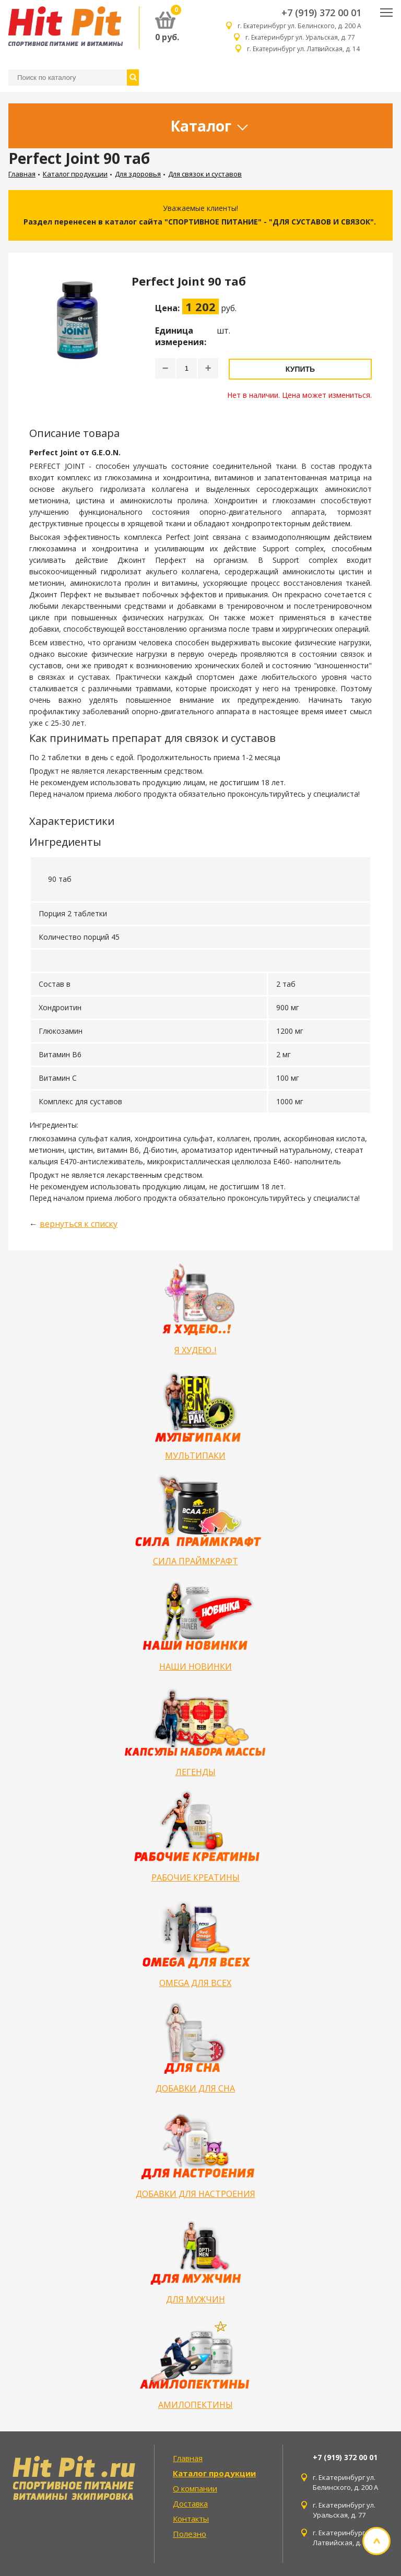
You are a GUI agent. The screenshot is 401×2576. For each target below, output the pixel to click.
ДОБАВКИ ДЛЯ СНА (195, 2088)
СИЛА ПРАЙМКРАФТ (195, 1561)
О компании (195, 2488)
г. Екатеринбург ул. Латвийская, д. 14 (304, 48)
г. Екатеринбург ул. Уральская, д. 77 (303, 37)
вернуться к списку (78, 1224)
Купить (300, 369)
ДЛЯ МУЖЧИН (195, 2299)
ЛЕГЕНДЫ (195, 1772)
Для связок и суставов (205, 174)
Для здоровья (138, 174)
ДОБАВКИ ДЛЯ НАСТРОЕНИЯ (195, 2194)
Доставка (190, 2503)
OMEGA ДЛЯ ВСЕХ (195, 1983)
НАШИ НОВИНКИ (195, 1666)
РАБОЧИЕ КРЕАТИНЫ (195, 1877)
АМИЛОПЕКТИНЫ (195, 2404)
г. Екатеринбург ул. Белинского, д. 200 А (299, 25)
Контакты (191, 2518)
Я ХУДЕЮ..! (195, 1350)
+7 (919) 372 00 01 (321, 12)
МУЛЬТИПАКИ (195, 1455)
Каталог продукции (75, 174)
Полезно (189, 2533)
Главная (22, 174)
